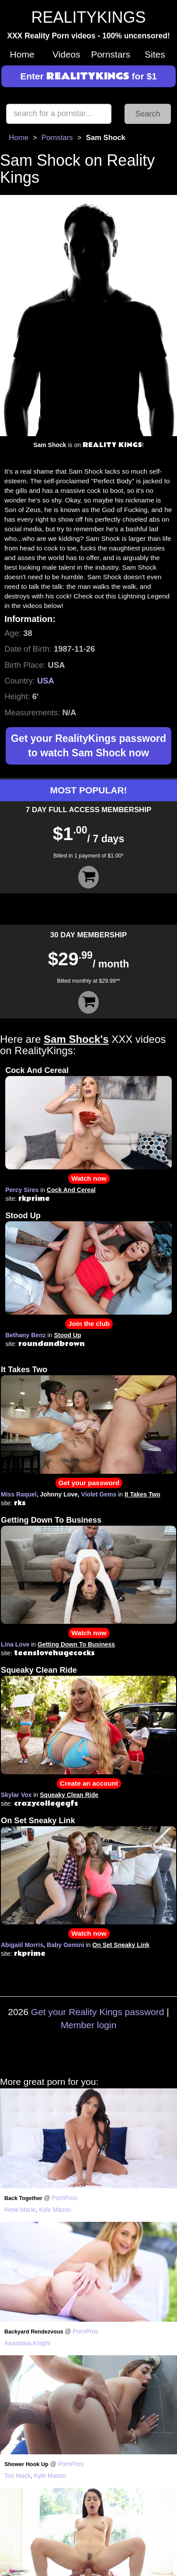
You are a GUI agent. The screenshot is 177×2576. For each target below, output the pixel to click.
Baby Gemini (65, 1944)
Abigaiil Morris (22, 1944)
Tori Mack (17, 2475)
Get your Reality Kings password (97, 2012)
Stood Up (23, 1215)
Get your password (89, 1482)
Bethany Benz (25, 1335)
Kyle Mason (55, 2209)
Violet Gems (99, 1494)
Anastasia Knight (27, 2343)
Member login (88, 2025)
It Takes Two (24, 1369)
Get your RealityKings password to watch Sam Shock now (88, 745)
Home (22, 54)
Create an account (89, 1783)
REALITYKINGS (88, 17)
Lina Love (15, 1644)
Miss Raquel (19, 1494)
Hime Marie (20, 2209)
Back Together (23, 2198)
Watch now (89, 1178)
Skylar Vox (16, 1794)
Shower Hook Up (26, 2464)
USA (45, 680)
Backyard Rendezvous (33, 2332)
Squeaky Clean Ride (39, 1670)
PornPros (64, 2197)
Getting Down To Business (51, 1520)
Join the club (89, 1323)
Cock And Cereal (37, 1070)
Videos (66, 54)
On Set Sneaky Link (38, 1820)
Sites (155, 54)
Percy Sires (21, 1189)
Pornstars (110, 54)
